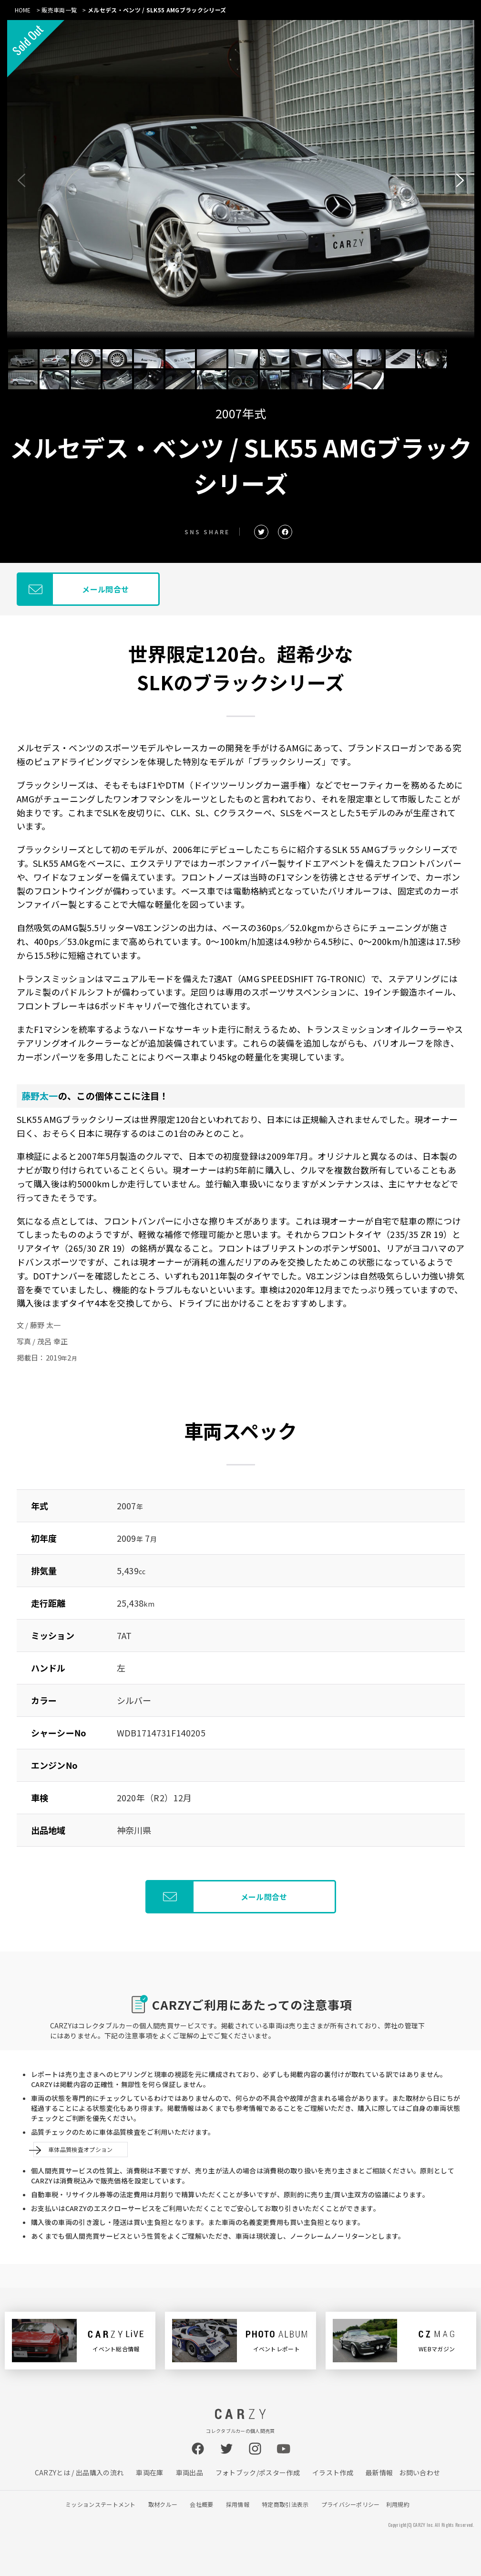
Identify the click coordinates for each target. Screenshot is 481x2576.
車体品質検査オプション (80, 2149)
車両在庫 (149, 2472)
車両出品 (189, 2472)
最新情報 (379, 2472)
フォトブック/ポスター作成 (257, 2472)
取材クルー (163, 2504)
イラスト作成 (332, 2472)
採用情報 (237, 2504)
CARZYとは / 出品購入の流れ (79, 2472)
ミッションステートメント (100, 2504)
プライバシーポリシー (350, 2504)
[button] (460, 180)
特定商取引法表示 (285, 2504)
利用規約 (397, 2504)
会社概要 (201, 2504)
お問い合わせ (419, 2472)
